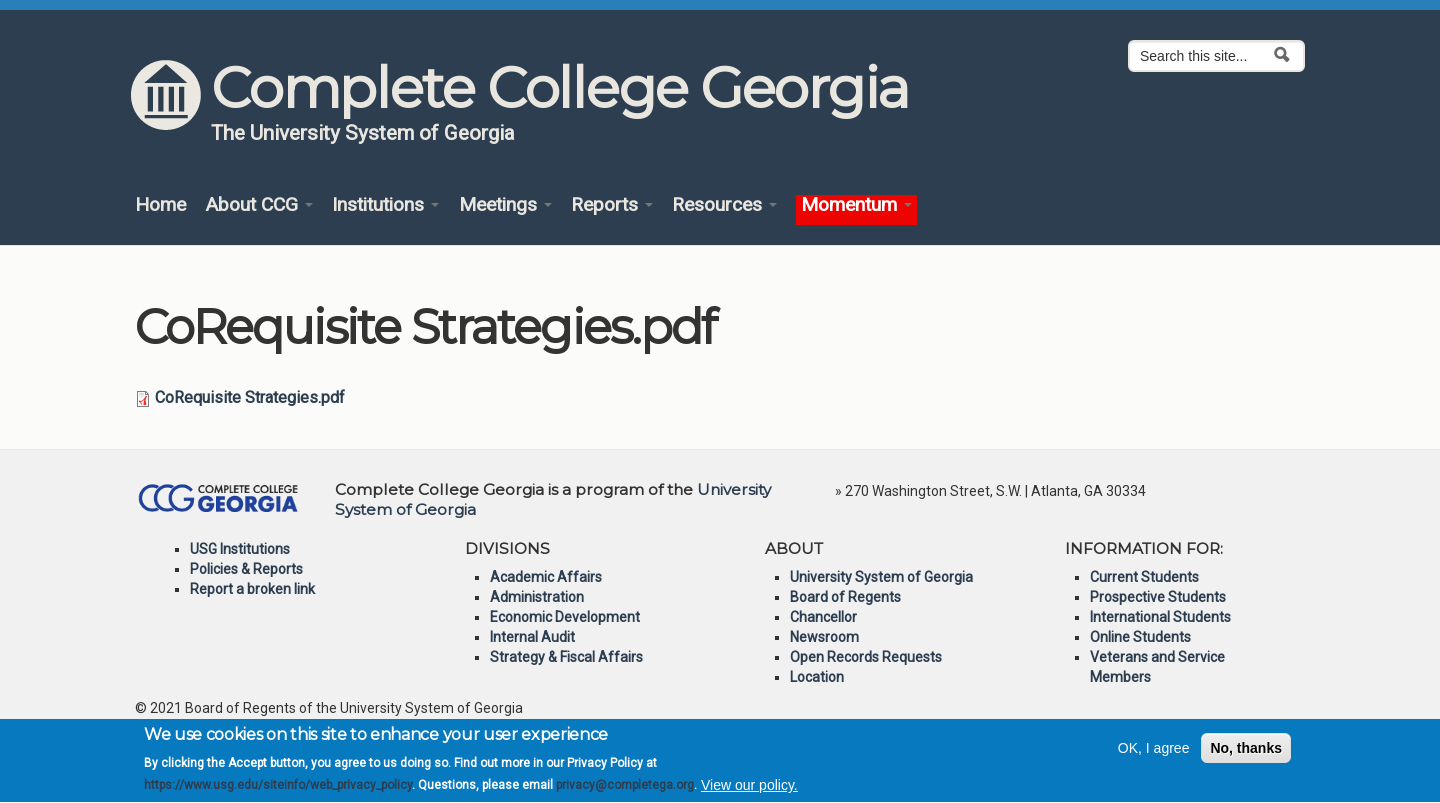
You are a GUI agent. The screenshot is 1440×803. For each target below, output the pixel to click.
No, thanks (1246, 754)
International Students (1160, 617)
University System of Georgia (881, 577)
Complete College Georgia (559, 88)
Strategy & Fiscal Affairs (566, 657)
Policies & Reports (246, 569)
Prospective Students (1158, 597)
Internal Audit (532, 637)
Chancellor (823, 617)
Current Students (1144, 577)
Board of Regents (845, 597)
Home (160, 205)
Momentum (856, 205)
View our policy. (749, 792)
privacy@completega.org (625, 792)
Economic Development (565, 617)
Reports (612, 205)
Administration (537, 597)
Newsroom (824, 637)
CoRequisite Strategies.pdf (250, 397)
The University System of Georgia (363, 133)
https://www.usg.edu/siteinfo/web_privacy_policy (278, 792)
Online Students (1140, 637)
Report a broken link (252, 589)
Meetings (505, 205)
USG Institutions (240, 549)
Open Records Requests (866, 657)
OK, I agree (1154, 754)
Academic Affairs (546, 577)
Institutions (385, 205)
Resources (724, 205)
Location (817, 677)
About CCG (259, 205)
